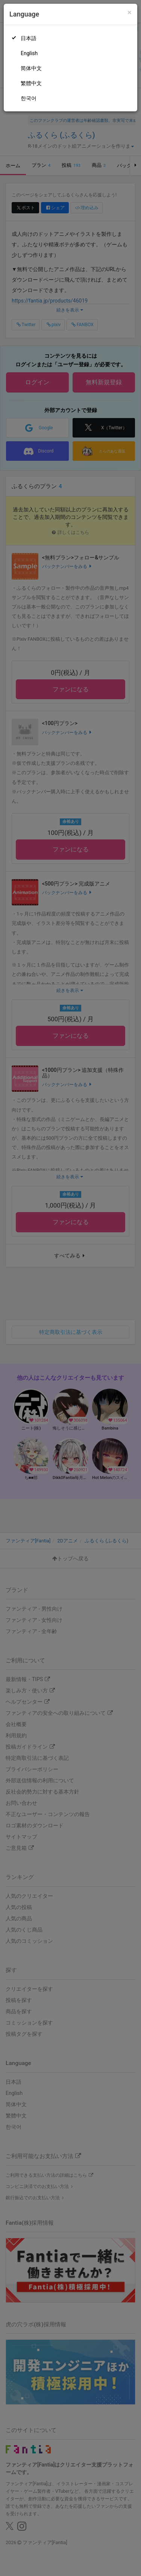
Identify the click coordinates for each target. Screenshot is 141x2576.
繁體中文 (31, 83)
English (29, 53)
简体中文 (31, 68)
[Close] (129, 12)
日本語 (28, 38)
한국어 (28, 98)
